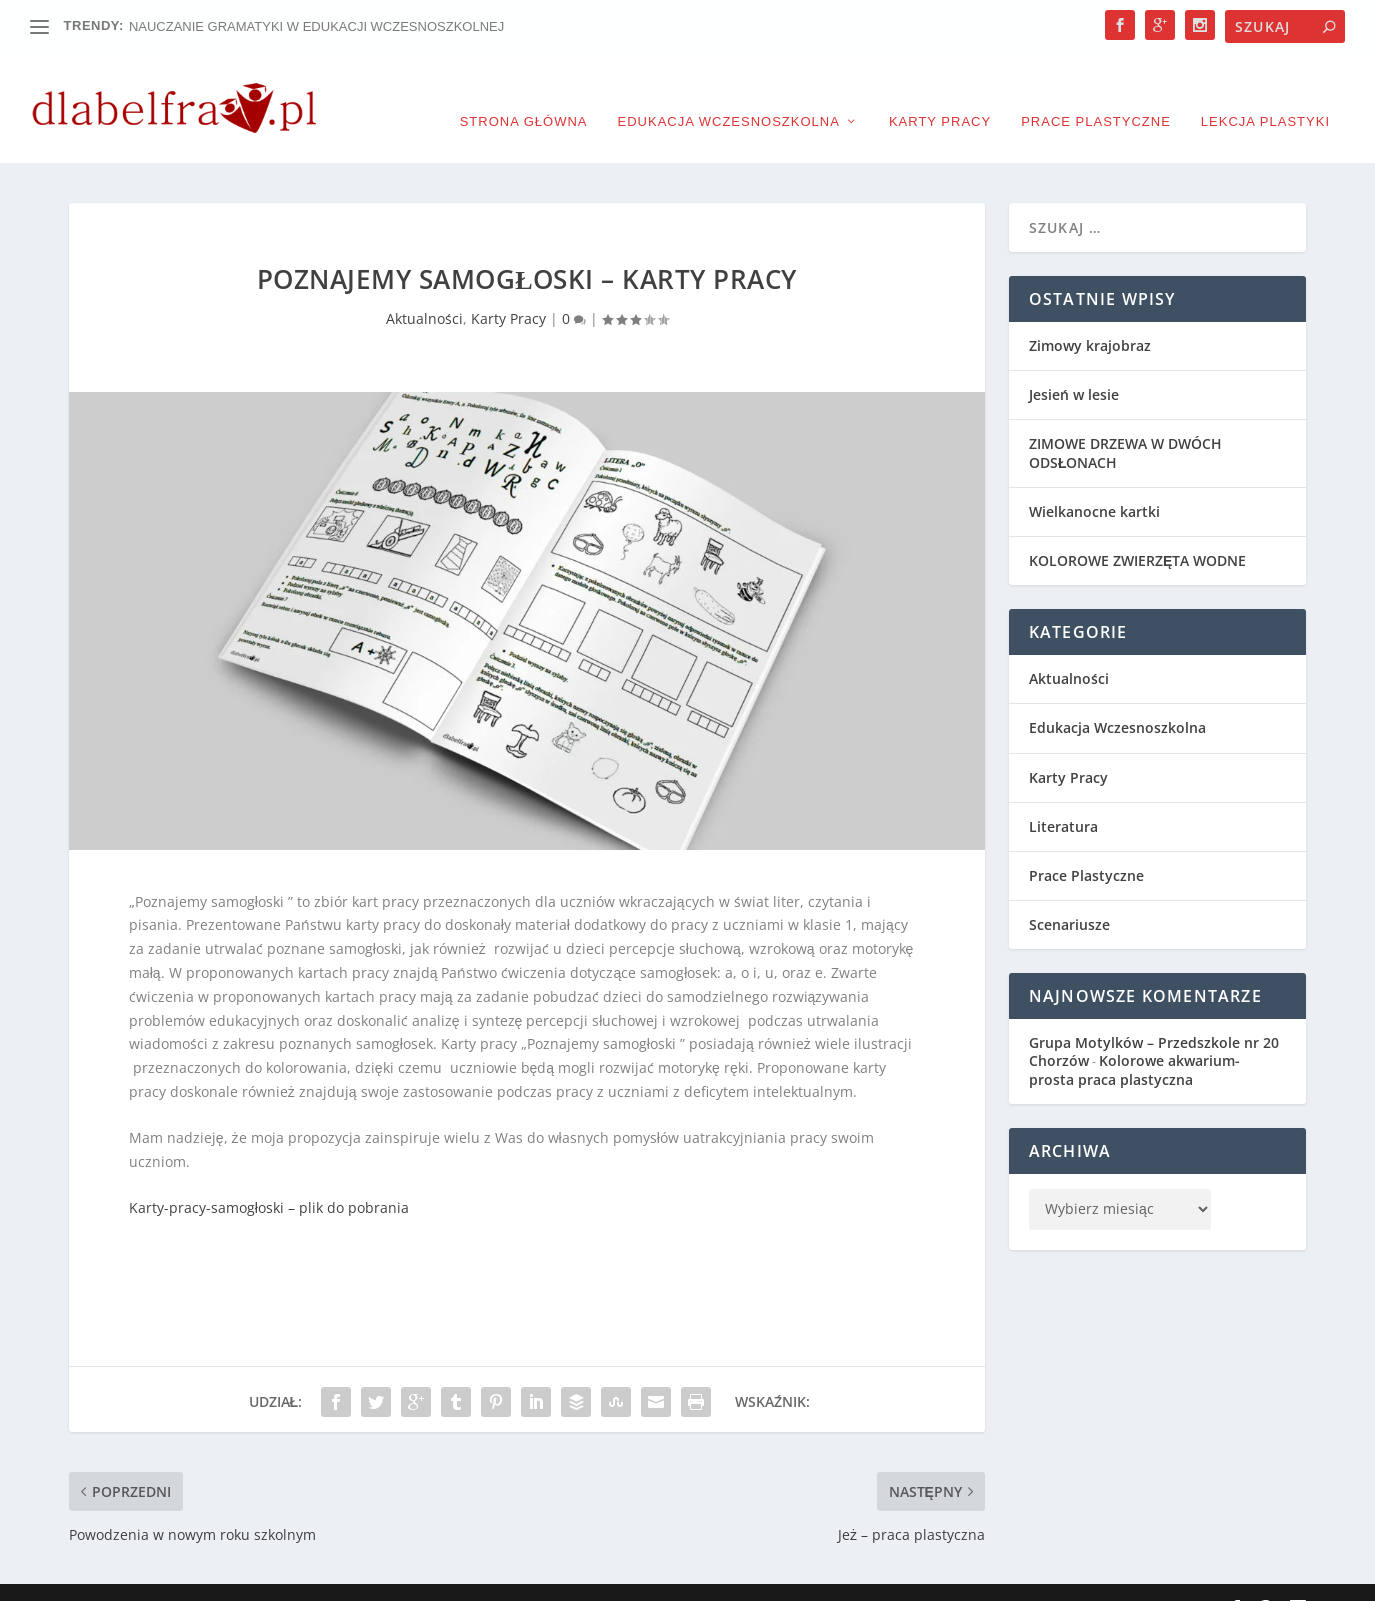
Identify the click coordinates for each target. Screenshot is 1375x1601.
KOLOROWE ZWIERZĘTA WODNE (1137, 530)
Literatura (1063, 796)
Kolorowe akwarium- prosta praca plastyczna (1134, 1039)
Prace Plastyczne (1096, 90)
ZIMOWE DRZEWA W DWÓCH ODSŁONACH (1125, 422)
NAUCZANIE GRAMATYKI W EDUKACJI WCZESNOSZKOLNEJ (316, 26)
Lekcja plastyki (1265, 90)
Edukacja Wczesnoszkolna (729, 90)
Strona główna (524, 90)
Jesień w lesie (1074, 364)
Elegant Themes (272, 1578)
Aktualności (424, 288)
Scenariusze (1069, 894)
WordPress (506, 1578)
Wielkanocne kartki (1094, 481)
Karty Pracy (940, 90)
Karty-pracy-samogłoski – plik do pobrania (269, 1177)
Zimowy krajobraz (1090, 315)
